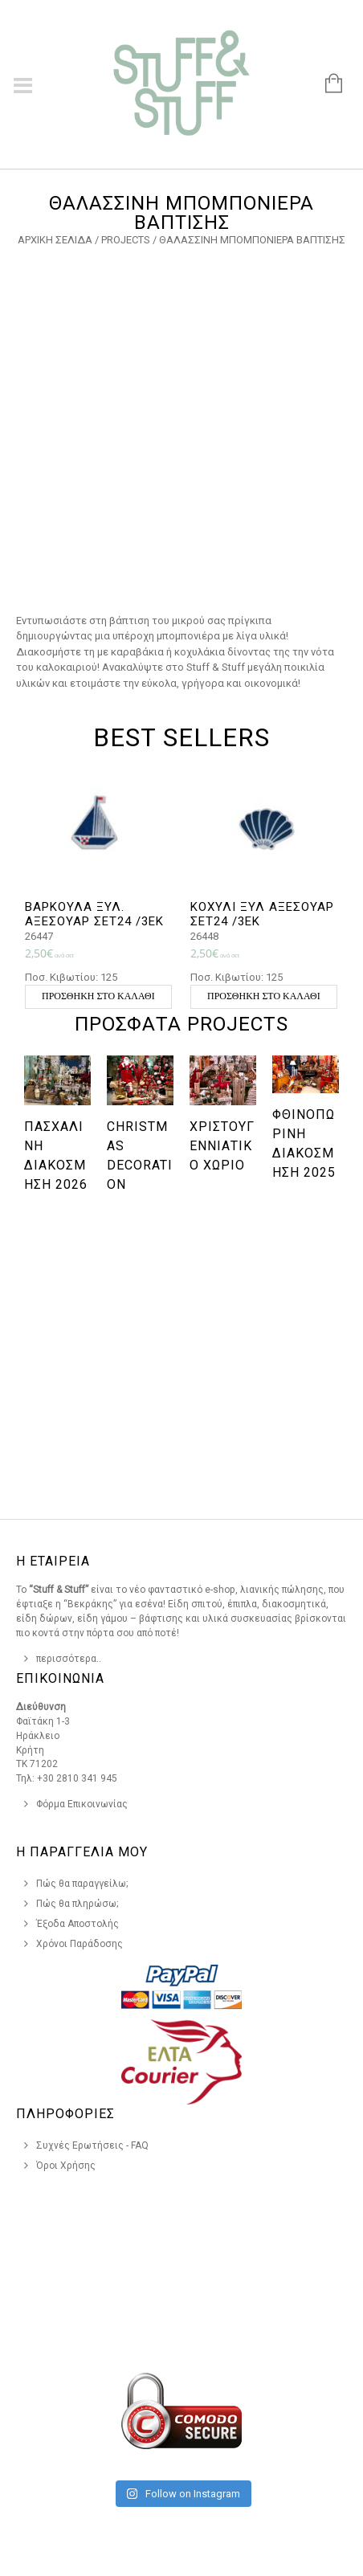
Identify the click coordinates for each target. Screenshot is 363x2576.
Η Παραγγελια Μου (82, 1852)
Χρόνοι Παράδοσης (79, 1943)
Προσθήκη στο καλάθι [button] (98, 996)
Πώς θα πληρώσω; (77, 1903)
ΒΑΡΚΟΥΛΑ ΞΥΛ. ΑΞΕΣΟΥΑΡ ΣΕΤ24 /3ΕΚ (94, 914)
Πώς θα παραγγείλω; (82, 1883)
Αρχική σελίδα (55, 240)
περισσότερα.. (68, 1658)
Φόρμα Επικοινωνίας (82, 1804)
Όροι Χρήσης (66, 2165)
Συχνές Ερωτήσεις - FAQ (92, 2145)
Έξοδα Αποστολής (77, 1923)
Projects (125, 240)
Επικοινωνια (60, 1678)
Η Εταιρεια (53, 1561)
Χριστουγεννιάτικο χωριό (222, 1146)
